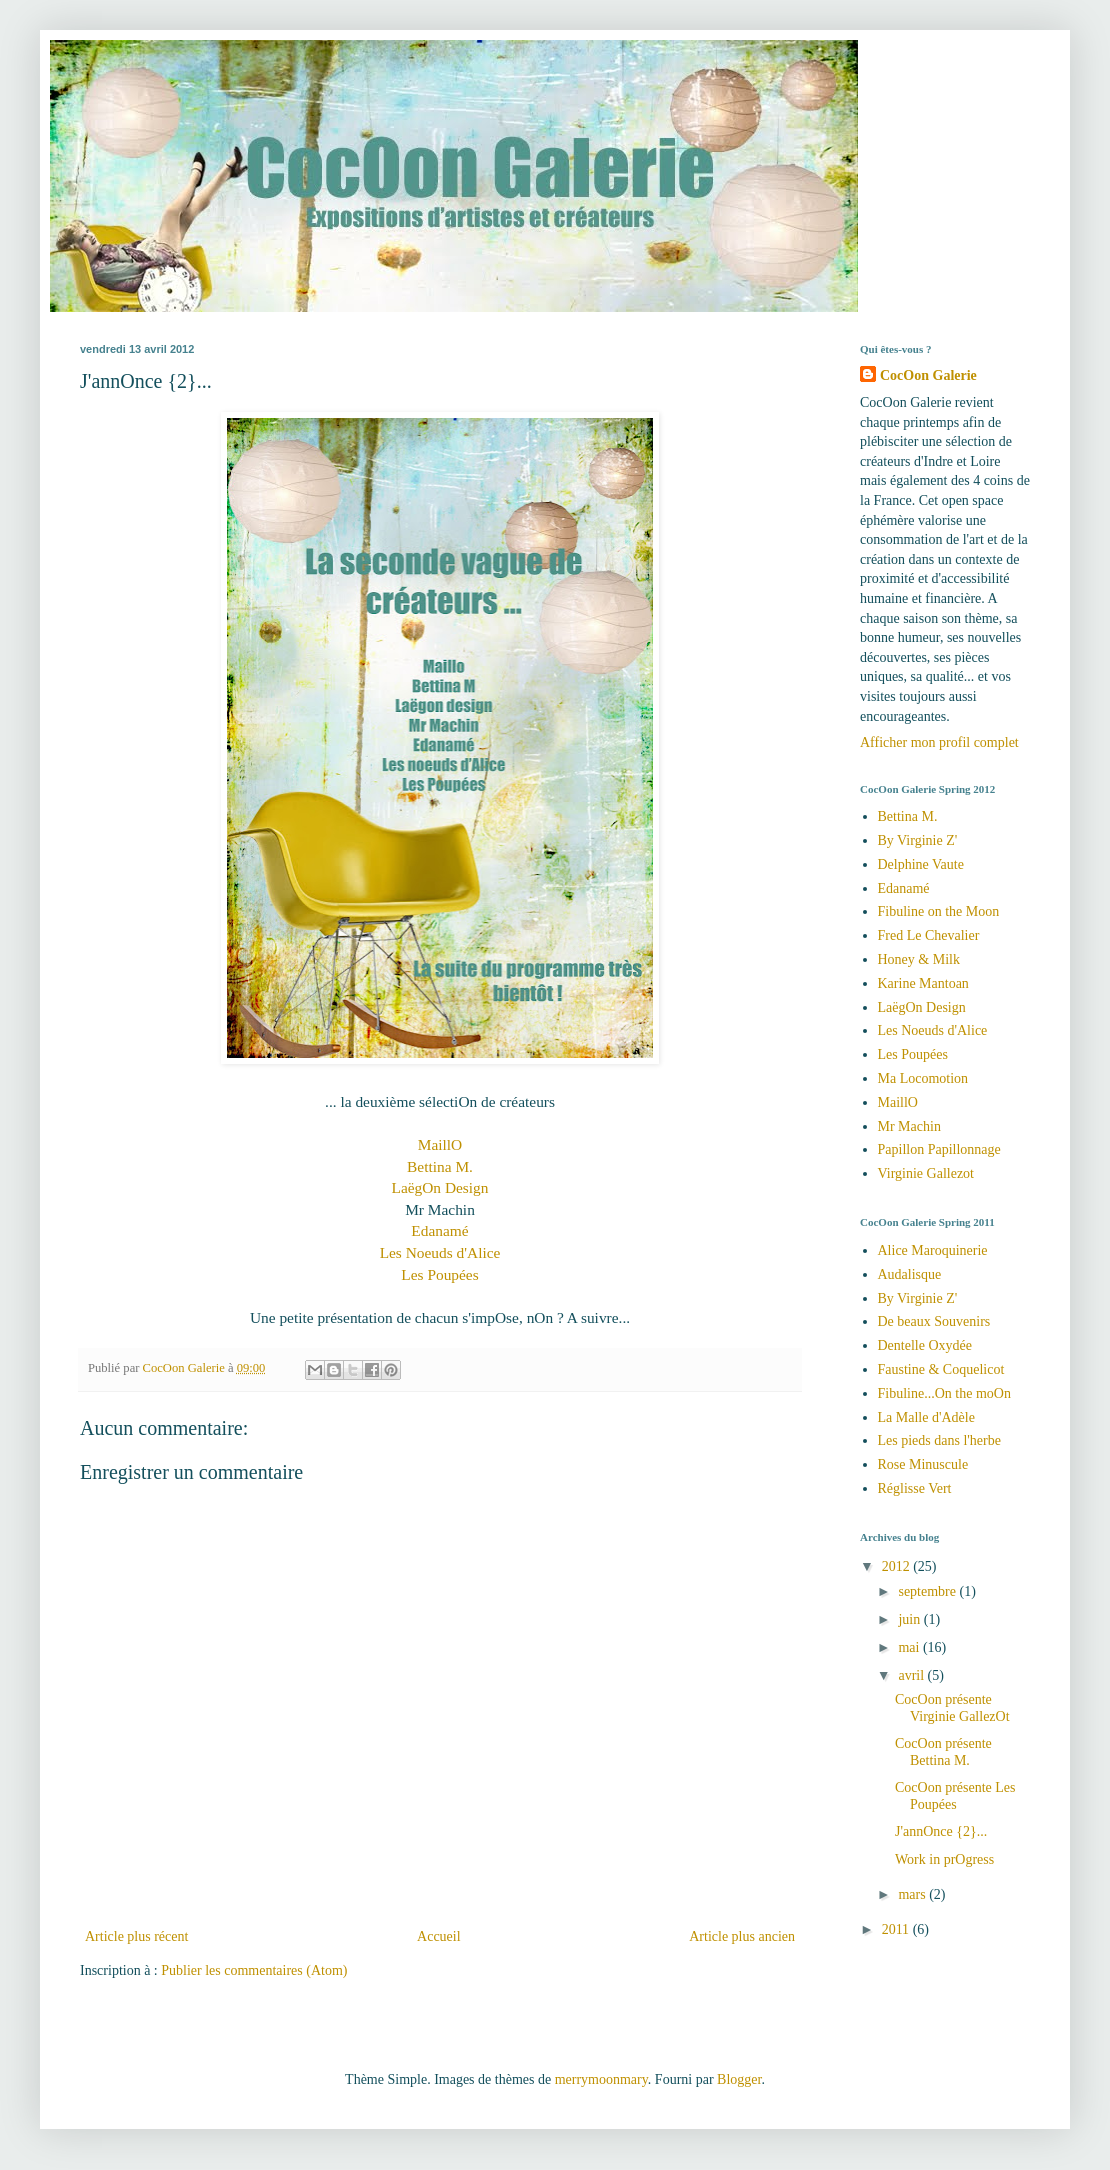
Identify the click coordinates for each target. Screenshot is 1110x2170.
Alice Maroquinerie (933, 1250)
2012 (898, 1566)
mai (910, 1647)
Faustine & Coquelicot (941, 1369)
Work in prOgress (944, 1859)
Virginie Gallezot (926, 1173)
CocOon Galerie (928, 375)
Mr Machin (909, 1126)
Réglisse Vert (915, 1488)
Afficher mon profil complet (939, 742)
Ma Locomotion (923, 1078)
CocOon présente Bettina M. (943, 1752)
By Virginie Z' (918, 840)
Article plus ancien (742, 1936)
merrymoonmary (601, 2079)
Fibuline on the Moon (939, 911)
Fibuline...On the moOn (944, 1393)
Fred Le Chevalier (929, 935)
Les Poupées (439, 1274)
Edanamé (439, 1230)
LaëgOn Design (439, 1187)
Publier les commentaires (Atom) (254, 1970)
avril (912, 1675)
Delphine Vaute (921, 864)
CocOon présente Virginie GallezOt (952, 1708)
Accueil (439, 1936)
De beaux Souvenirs (934, 1321)
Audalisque (910, 1274)
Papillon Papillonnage (939, 1149)
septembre (928, 1591)
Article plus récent (136, 1936)
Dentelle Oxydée (925, 1345)
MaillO (440, 1144)
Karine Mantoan (923, 983)
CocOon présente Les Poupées (955, 1796)
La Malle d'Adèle (926, 1417)
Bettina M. (440, 1166)
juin (910, 1619)
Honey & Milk (919, 959)
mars (913, 1894)
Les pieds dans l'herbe (939, 1440)
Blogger (739, 2079)
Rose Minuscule (923, 1464)
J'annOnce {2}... (941, 1831)
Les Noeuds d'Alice (440, 1252)
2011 (897, 1929)
